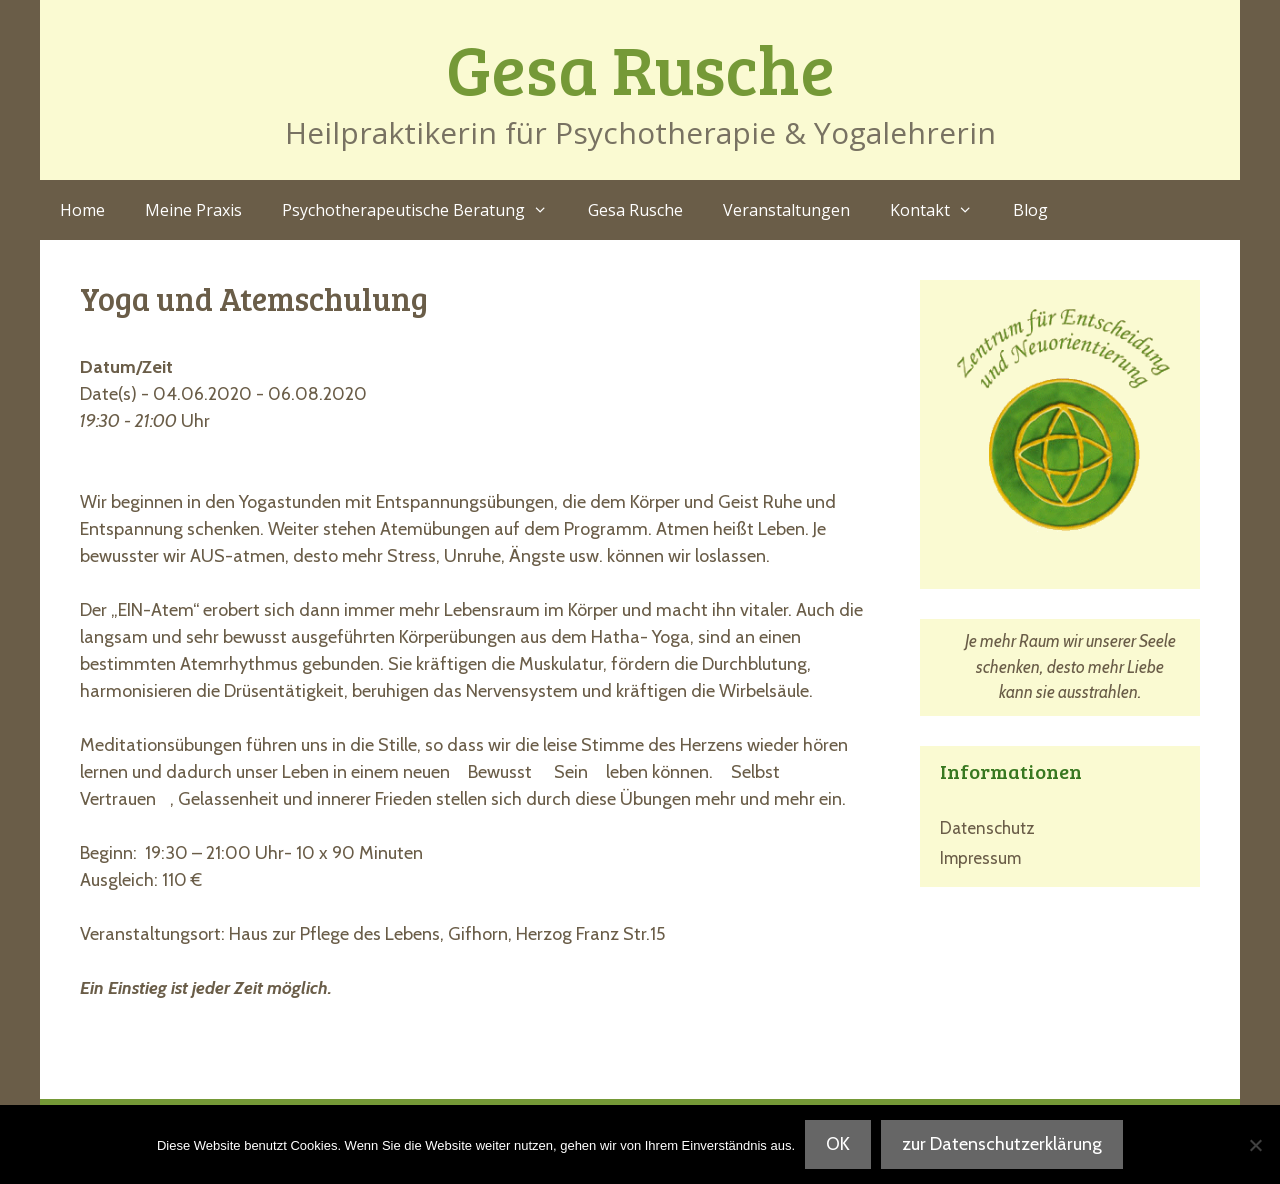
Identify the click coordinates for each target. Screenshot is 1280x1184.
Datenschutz (987, 828)
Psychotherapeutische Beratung (425, 210)
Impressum (980, 858)
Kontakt (941, 210)
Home (82, 210)
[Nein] (1255, 1145)
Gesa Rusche (640, 67)
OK (838, 1144)
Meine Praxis (193, 210)
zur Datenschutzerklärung (1002, 1144)
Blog (1030, 210)
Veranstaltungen (786, 210)
